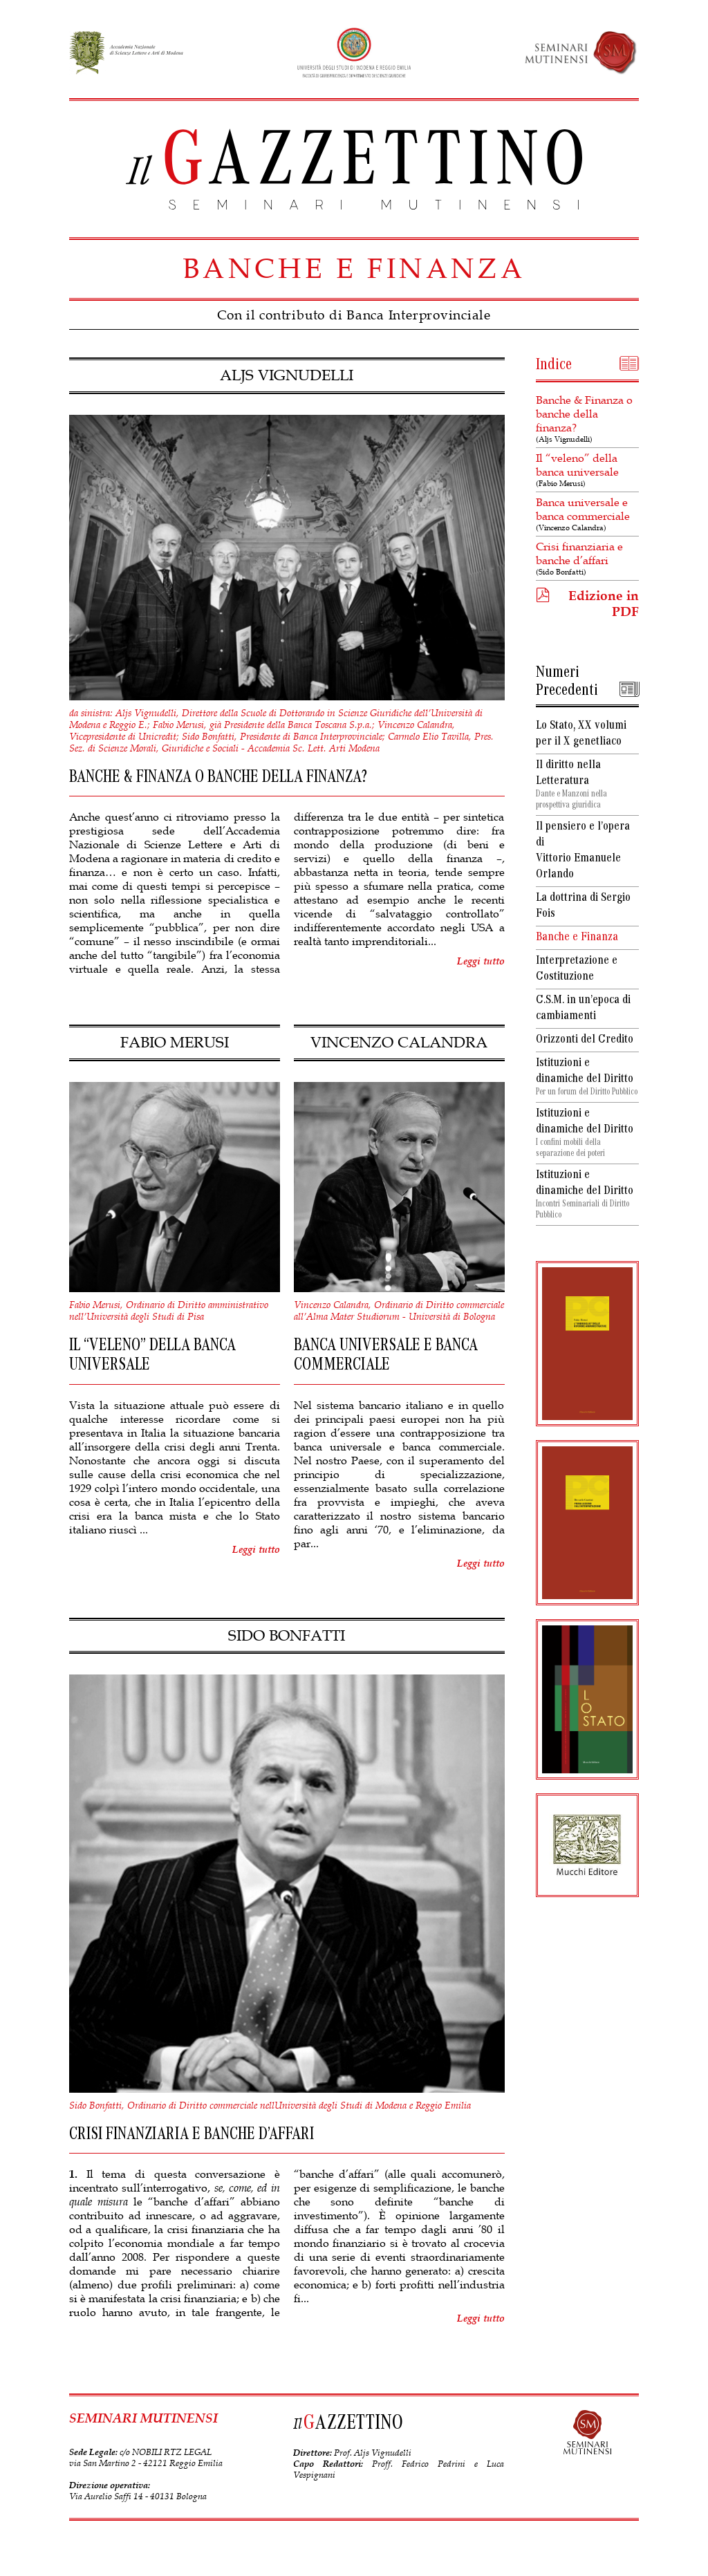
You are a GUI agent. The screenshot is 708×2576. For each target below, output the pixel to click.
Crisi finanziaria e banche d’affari (587, 558)
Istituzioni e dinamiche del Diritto (587, 1078)
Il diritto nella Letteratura (587, 785)
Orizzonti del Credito (584, 1040)
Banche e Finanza (577, 937)
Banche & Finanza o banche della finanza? (587, 418)
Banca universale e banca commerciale (587, 514)
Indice (554, 366)
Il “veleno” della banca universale (587, 469)
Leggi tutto (481, 961)
